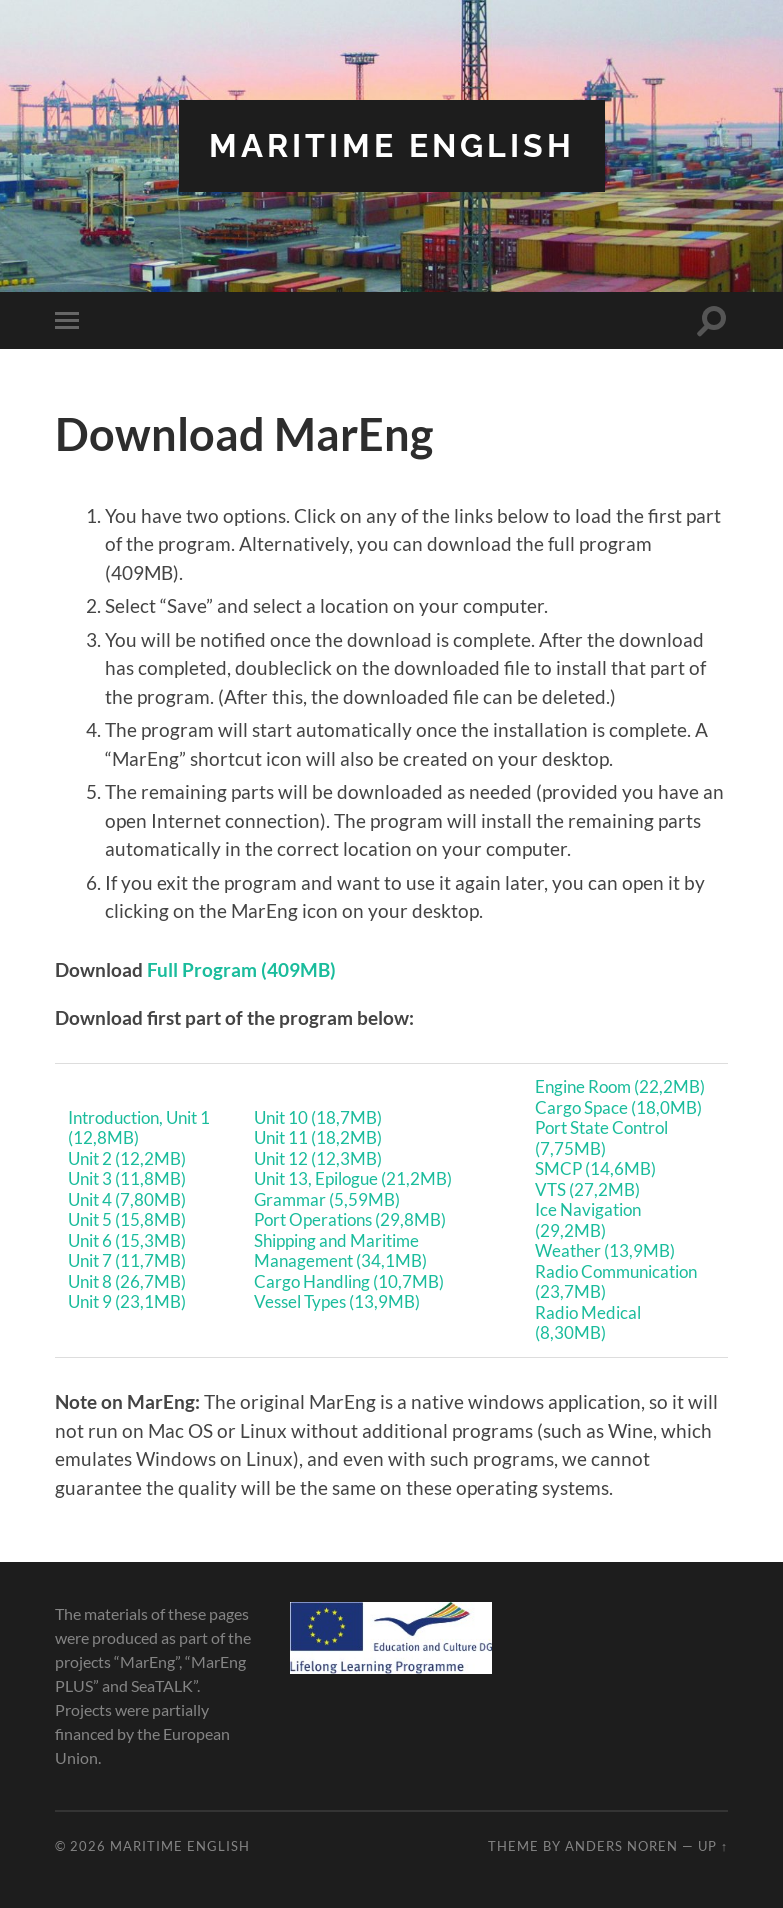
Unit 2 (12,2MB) (127, 1158)
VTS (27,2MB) (587, 1189)
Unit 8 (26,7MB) (127, 1281)
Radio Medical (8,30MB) (588, 1323)
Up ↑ (713, 1846)
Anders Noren (621, 1846)
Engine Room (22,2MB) (620, 1086)
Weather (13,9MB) (605, 1250)
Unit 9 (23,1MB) (127, 1301)
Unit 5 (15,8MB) (127, 1219)
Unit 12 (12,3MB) (318, 1158)
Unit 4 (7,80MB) (127, 1199)
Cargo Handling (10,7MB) (349, 1281)
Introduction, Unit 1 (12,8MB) (139, 1128)
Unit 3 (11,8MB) (127, 1178)
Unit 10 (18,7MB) (318, 1117)
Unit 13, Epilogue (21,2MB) (353, 1178)
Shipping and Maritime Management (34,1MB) (340, 1251)
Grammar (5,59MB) (327, 1199)
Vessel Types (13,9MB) (337, 1301)
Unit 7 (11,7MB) (127, 1260)
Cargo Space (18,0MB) (618, 1107)
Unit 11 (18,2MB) (318, 1137)
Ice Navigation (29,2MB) (588, 1220)
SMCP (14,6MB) (595, 1168)
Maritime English (392, 145)
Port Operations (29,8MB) (350, 1219)
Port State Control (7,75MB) (601, 1138)
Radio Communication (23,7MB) (616, 1282)
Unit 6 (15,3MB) (127, 1240)
